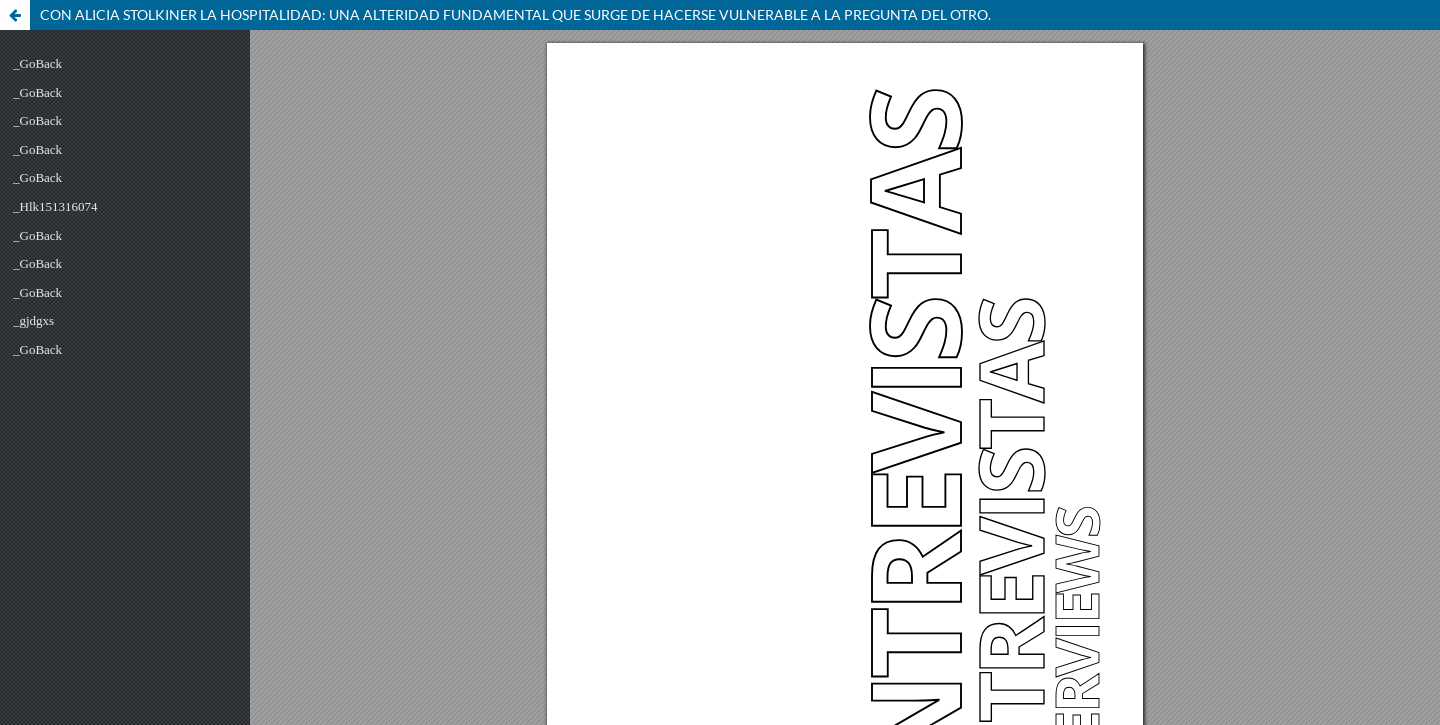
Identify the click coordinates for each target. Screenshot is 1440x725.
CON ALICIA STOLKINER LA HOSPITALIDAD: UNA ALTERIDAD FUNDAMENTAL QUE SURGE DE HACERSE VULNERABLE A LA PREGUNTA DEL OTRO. (515, 14)
